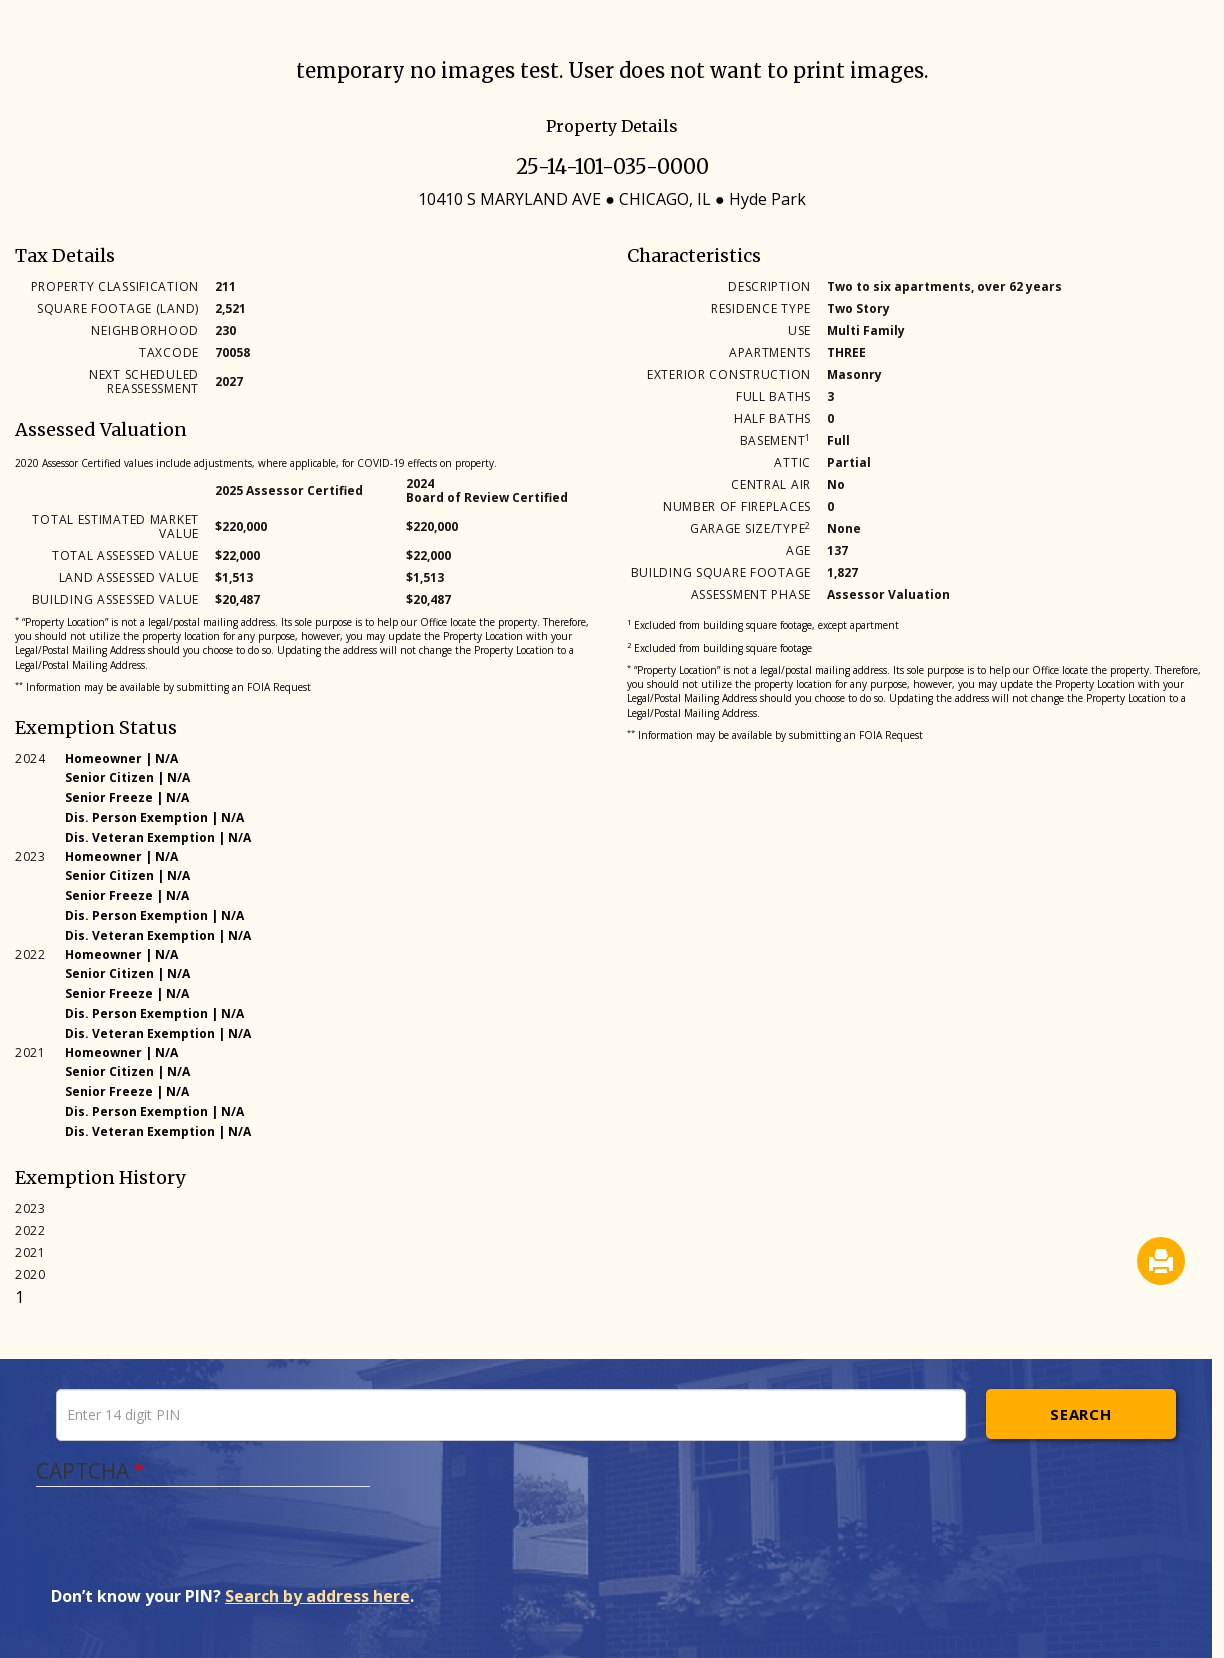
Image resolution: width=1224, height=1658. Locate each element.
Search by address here (317, 1596)
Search (1080, 1414)
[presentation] (203, 1546)
